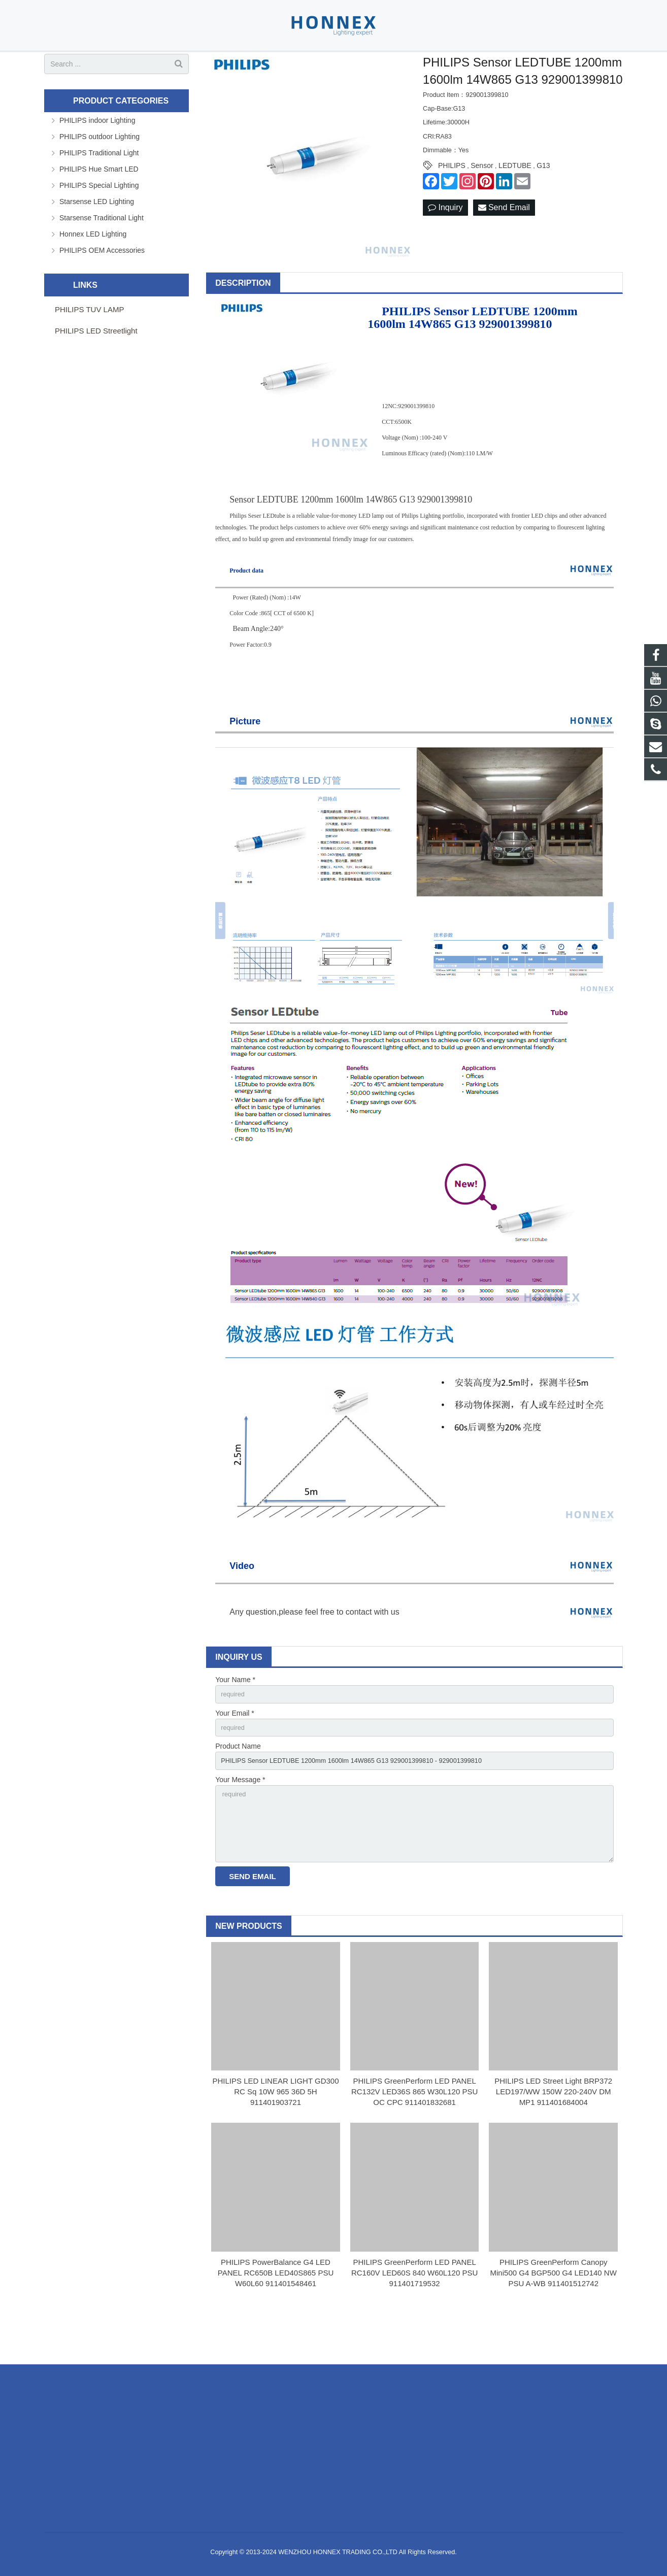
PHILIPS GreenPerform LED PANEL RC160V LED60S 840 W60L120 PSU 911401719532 (414, 2320)
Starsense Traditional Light (101, 251)
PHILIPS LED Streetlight (96, 364)
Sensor (482, 199)
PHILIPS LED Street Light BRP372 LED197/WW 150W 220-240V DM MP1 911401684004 (553, 2139)
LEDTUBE (514, 199)
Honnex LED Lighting (92, 267)
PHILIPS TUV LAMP (89, 343)
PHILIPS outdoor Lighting (99, 170)
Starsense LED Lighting (96, 235)
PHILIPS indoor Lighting (97, 154)
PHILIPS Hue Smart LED (99, 202)
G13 (543, 199)
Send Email (504, 242)
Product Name (237, 1784)
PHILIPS (451, 199)
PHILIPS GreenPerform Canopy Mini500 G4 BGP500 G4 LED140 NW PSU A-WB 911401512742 (553, 2320)
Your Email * (234, 1749)
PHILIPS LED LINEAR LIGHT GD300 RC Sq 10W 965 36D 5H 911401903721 (276, 2139)
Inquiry (445, 242)
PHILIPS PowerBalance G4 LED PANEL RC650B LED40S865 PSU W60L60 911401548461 (276, 2320)
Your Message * (240, 1819)
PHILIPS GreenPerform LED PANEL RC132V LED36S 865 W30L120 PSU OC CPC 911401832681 (414, 2139)
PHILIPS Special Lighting (99, 219)
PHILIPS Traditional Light (99, 186)
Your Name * (235, 1714)
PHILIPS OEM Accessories (102, 284)
